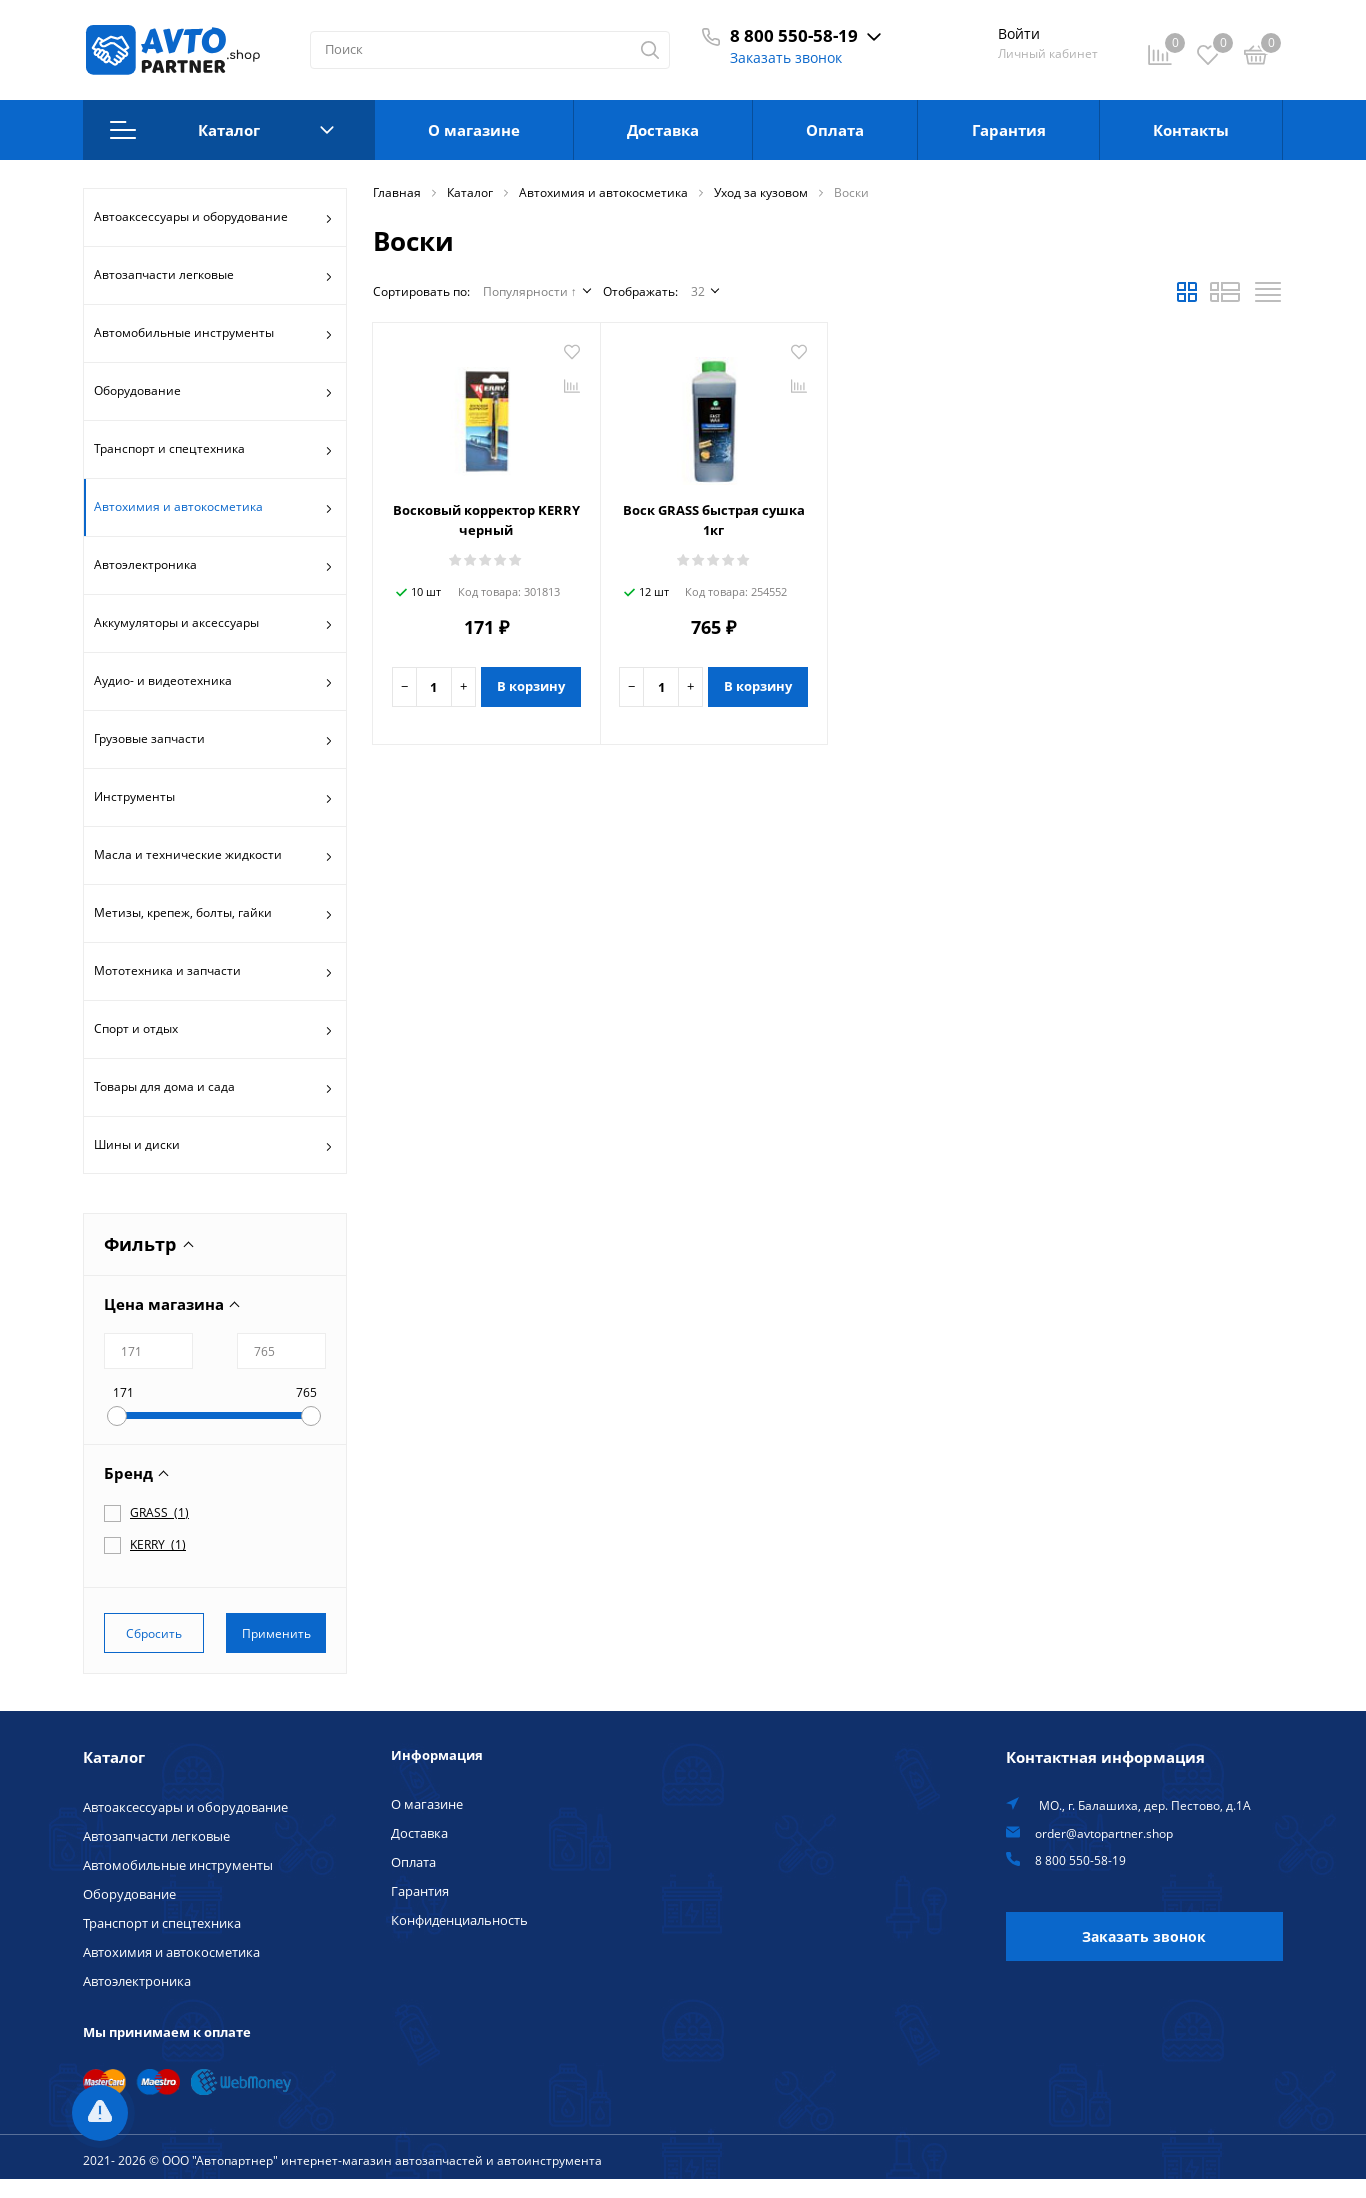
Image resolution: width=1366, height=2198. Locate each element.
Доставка (663, 130)
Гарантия (1009, 130)
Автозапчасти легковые (213, 277)
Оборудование (213, 393)
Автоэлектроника (213, 567)
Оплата (835, 130)
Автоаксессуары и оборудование (213, 219)
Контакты (1191, 130)
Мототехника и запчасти (213, 973)
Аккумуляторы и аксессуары (213, 625)
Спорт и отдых (213, 1031)
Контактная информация (1105, 1757)
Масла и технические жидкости (213, 857)
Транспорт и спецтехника (213, 451)
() (159, 1512)
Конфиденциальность (459, 1920)
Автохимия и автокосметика (213, 509)
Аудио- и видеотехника (213, 683)
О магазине (474, 130)
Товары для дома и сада (213, 1089)
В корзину (531, 686)
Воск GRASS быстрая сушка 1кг (714, 520)
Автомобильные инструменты (213, 335)
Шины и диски (213, 1147)
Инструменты (213, 799)
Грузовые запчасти (213, 741)
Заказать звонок (786, 57)
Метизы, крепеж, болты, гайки (213, 915)
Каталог (222, 130)
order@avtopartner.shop (1104, 1833)
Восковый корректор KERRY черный (486, 520)
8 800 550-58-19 (794, 35)
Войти (1019, 33)
